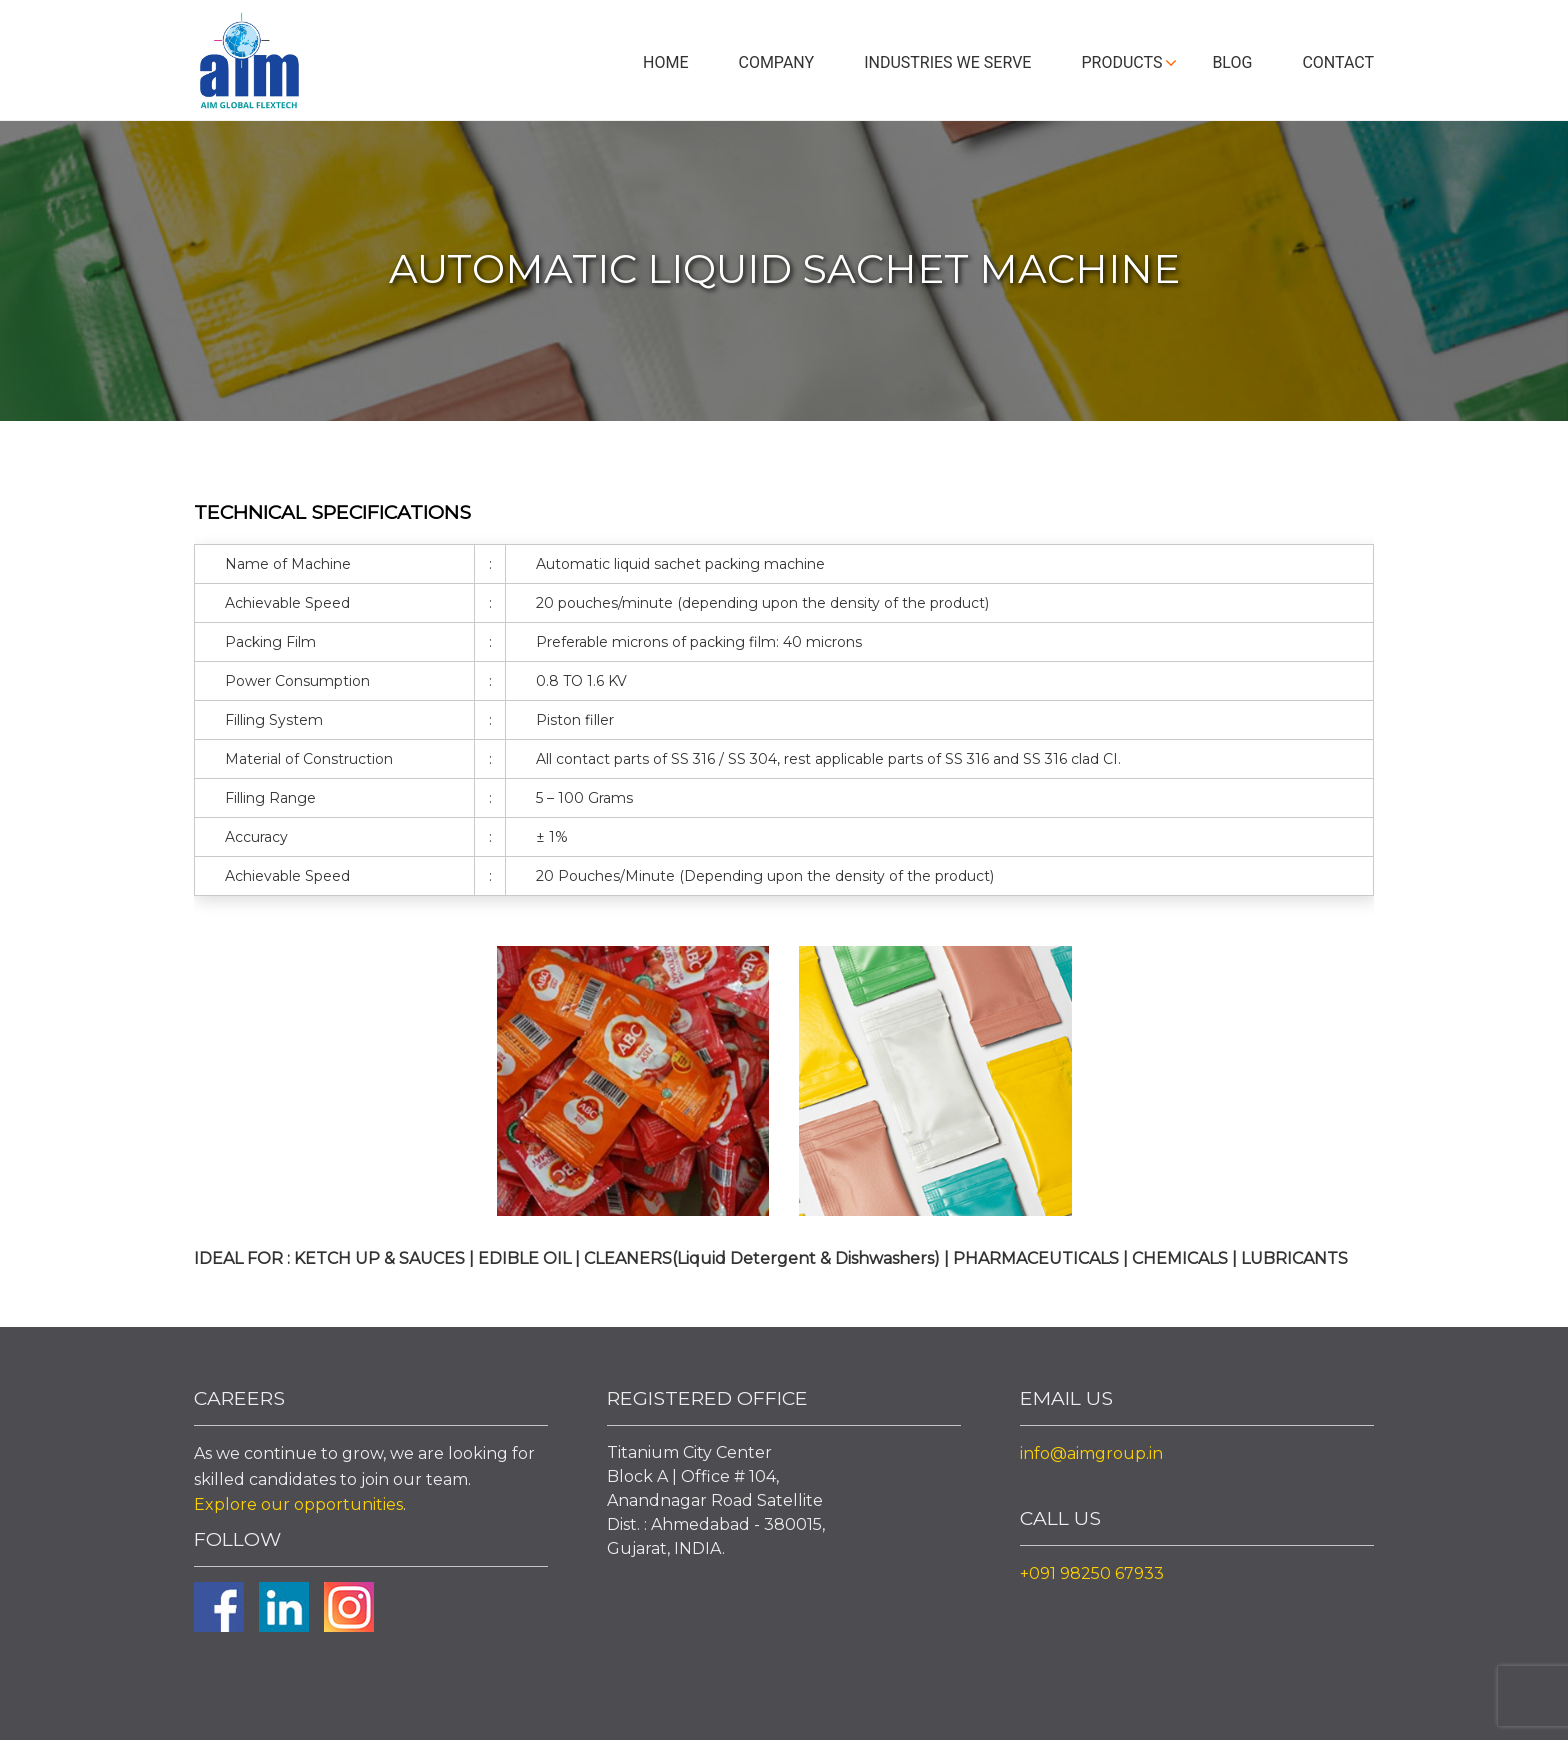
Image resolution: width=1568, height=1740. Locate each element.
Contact (1338, 62)
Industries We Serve (947, 62)
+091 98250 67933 (1092, 1573)
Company (776, 62)
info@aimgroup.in (1091, 1453)
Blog (1232, 62)
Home (665, 62)
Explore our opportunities (298, 1504)
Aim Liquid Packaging (249, 65)
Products (1121, 62)
